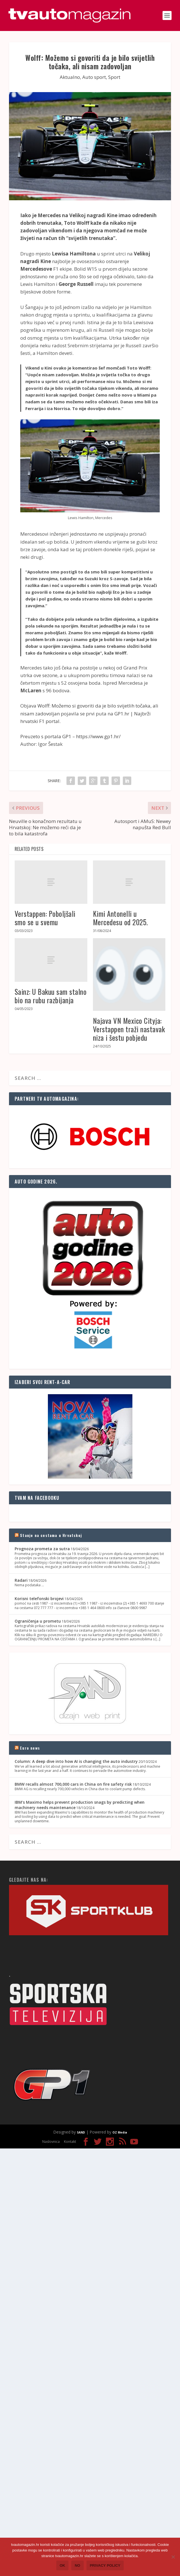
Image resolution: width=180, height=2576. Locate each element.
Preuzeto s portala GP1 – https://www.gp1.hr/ (70, 736)
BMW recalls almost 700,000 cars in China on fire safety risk (73, 1784)
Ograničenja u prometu (38, 1621)
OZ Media (119, 2132)
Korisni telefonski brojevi (39, 1598)
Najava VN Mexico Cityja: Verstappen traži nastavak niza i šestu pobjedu (129, 1029)
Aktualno (70, 77)
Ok (62, 2565)
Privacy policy (105, 2565)
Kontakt (70, 2141)
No (77, 2565)
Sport (114, 77)
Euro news (30, 1748)
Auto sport (94, 77)
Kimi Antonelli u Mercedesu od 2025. (120, 917)
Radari (21, 1580)
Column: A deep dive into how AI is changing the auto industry (76, 1761)
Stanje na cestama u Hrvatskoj (51, 1535)
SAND (81, 2132)
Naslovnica (51, 2141)
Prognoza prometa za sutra (42, 1548)
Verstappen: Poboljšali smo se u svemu (45, 917)
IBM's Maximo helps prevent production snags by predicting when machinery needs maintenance (80, 1804)
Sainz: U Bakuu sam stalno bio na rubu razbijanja (51, 995)
